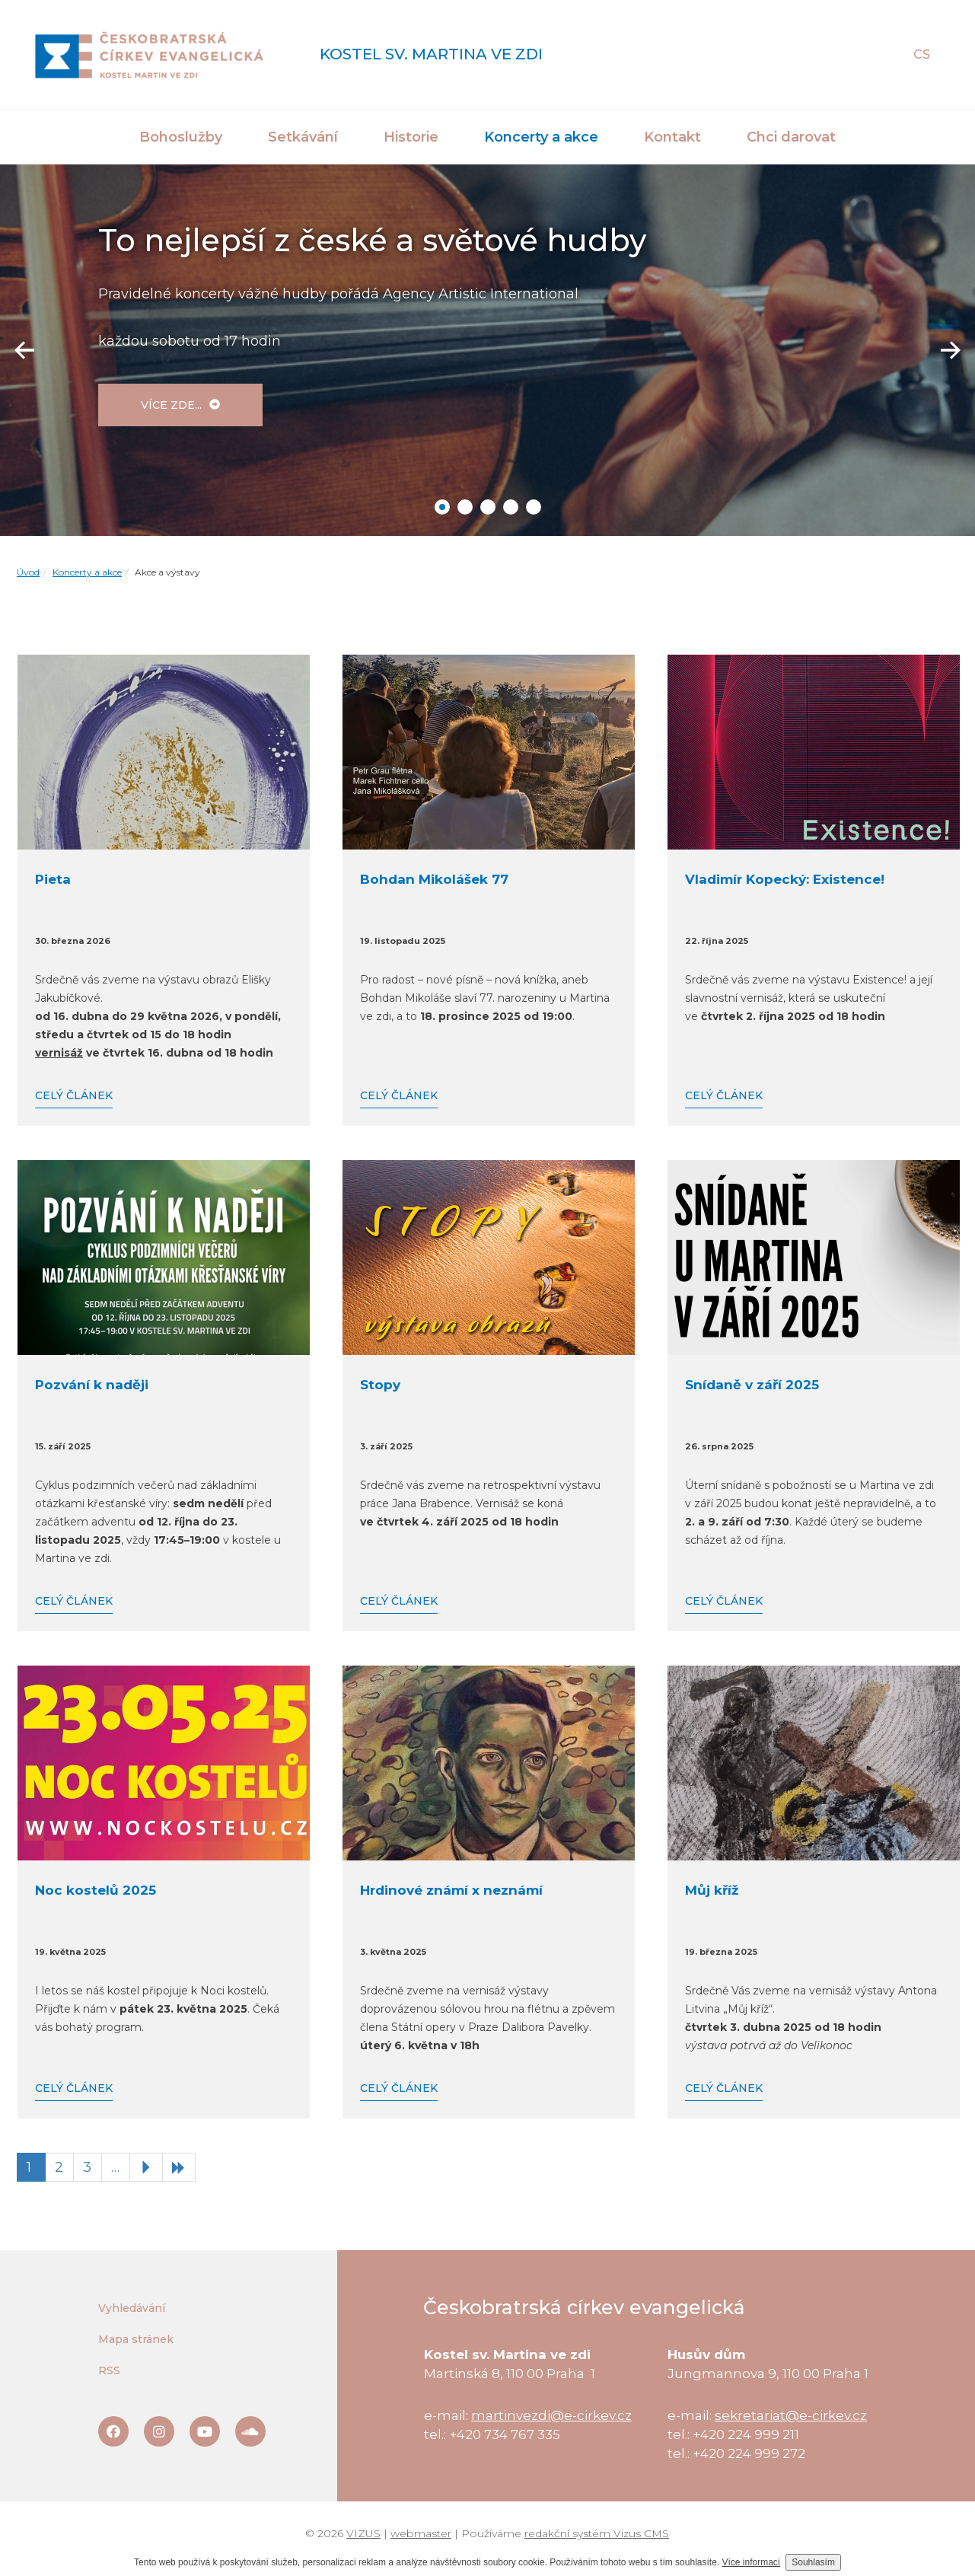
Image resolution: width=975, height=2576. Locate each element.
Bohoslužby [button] (180, 137)
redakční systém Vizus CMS (596, 2533)
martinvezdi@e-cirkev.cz (551, 2415)
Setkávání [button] (303, 137)
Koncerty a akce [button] (541, 137)
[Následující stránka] (146, 2167)
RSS (109, 2370)
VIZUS (363, 2533)
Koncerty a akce (87, 572)
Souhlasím (813, 2562)
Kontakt (672, 137)
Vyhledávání (131, 2308)
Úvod (28, 572)
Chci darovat (791, 137)
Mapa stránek (136, 2339)
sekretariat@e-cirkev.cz (791, 2415)
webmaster (420, 2533)
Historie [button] (411, 137)
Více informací (751, 2562)
